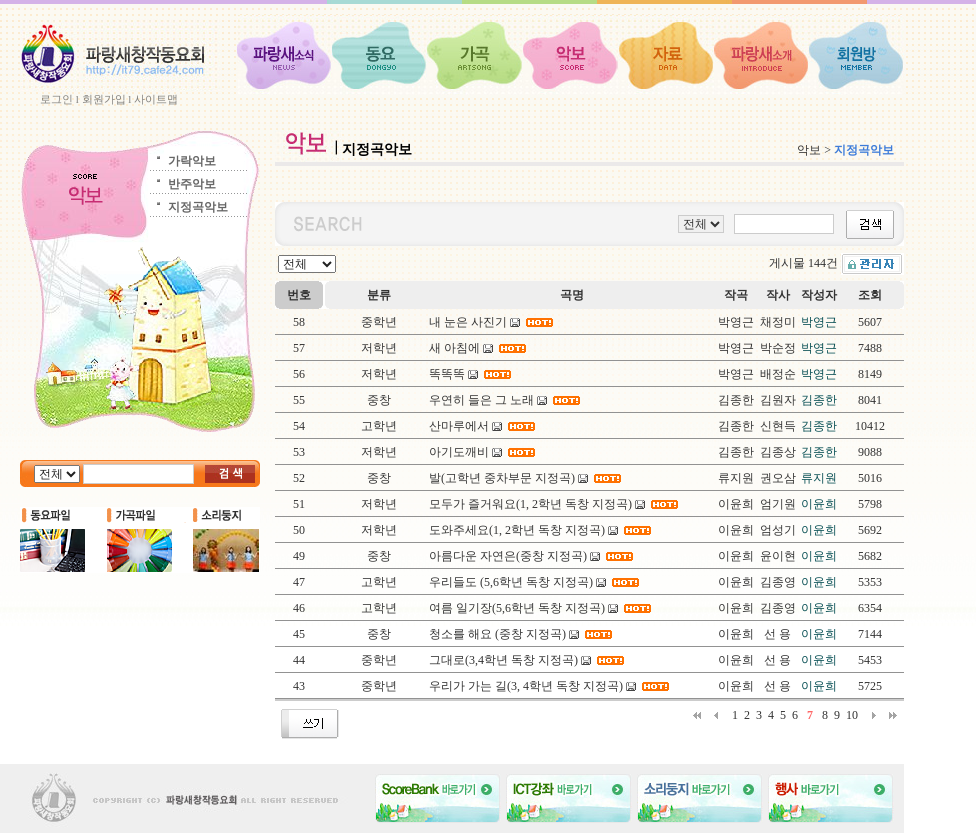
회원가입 (104, 99)
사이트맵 (156, 99)
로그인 (56, 99)
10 (852, 715)
